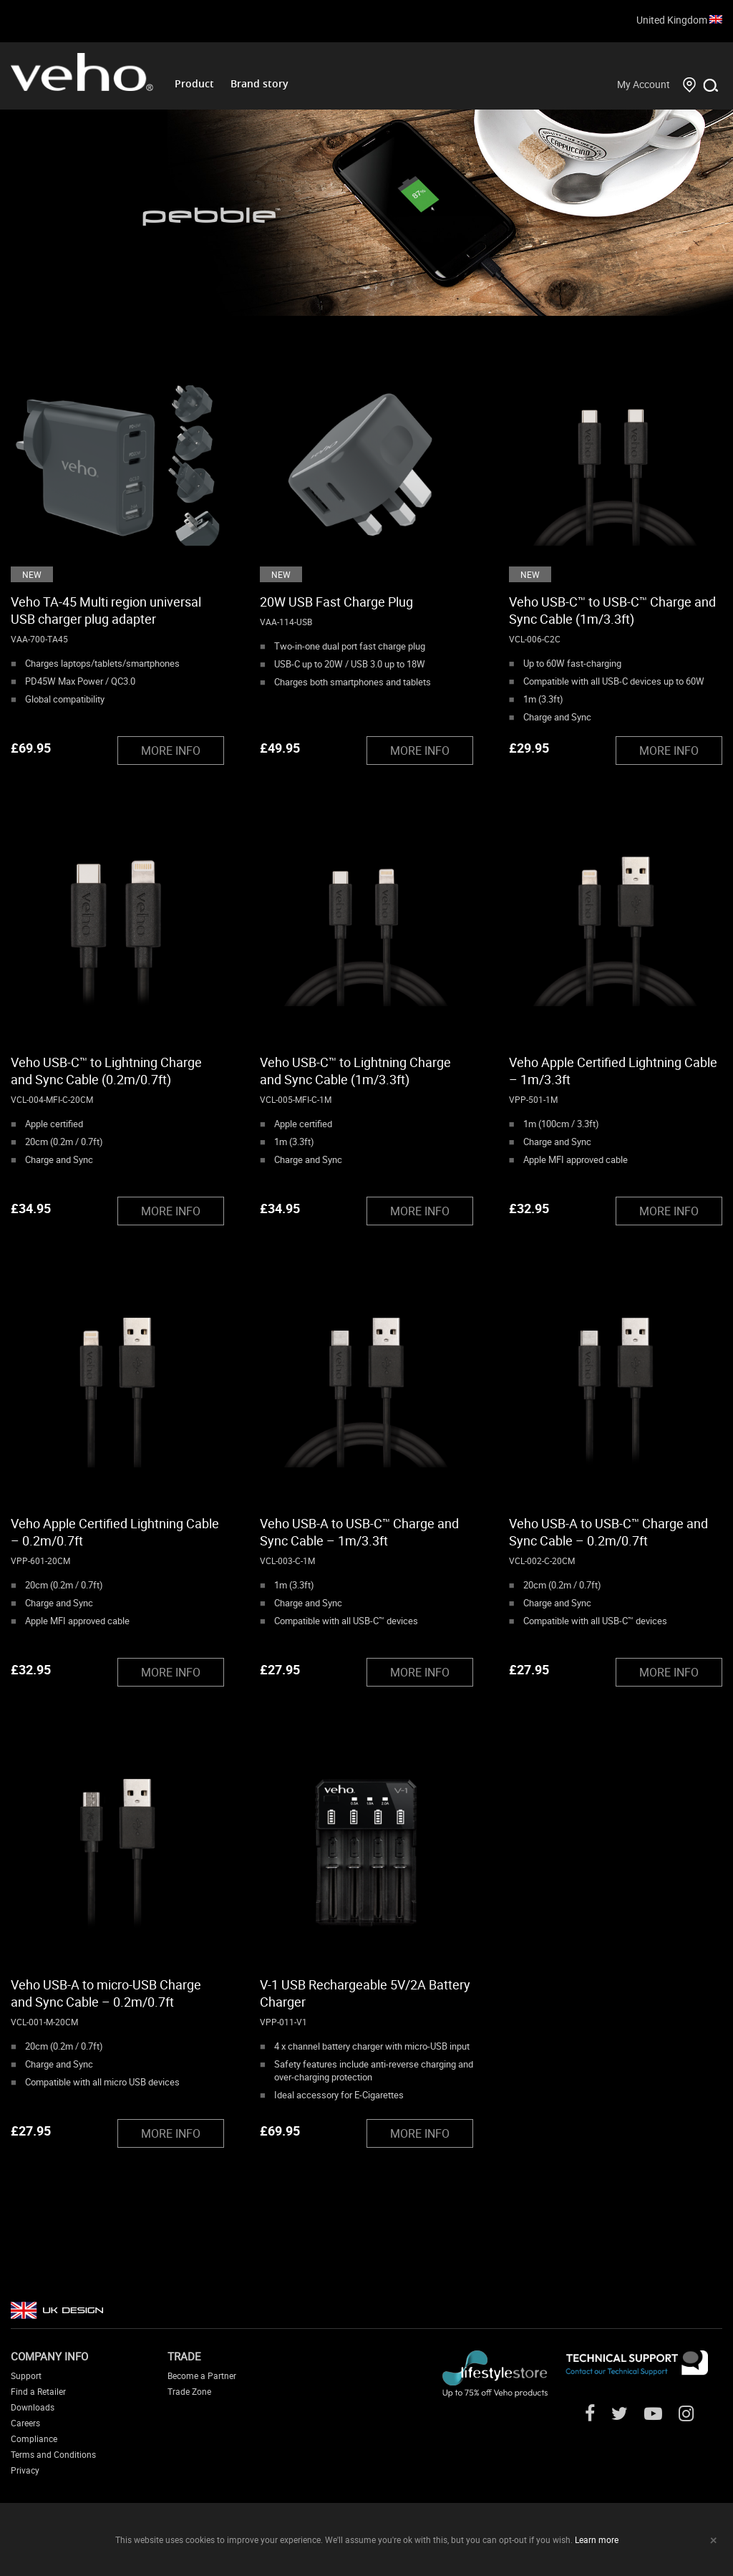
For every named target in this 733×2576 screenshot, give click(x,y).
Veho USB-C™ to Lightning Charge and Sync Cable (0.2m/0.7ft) (106, 1070)
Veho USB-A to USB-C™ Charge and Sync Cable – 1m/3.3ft (359, 1532)
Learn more (596, 2539)
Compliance (34, 2438)
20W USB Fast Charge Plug (336, 601)
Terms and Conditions (53, 2454)
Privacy (25, 2470)
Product (194, 83)
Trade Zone (189, 2391)
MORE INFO (170, 750)
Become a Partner (202, 2375)
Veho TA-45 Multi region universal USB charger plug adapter (106, 610)
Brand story (259, 83)
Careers (25, 2422)
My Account (643, 84)
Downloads (32, 2407)
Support (26, 2375)
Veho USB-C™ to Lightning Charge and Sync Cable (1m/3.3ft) (355, 1070)
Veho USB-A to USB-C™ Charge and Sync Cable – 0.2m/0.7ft (608, 1532)
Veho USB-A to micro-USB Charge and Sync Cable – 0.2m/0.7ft (106, 1993)
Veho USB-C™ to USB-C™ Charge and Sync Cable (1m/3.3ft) (612, 610)
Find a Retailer (38, 2391)
